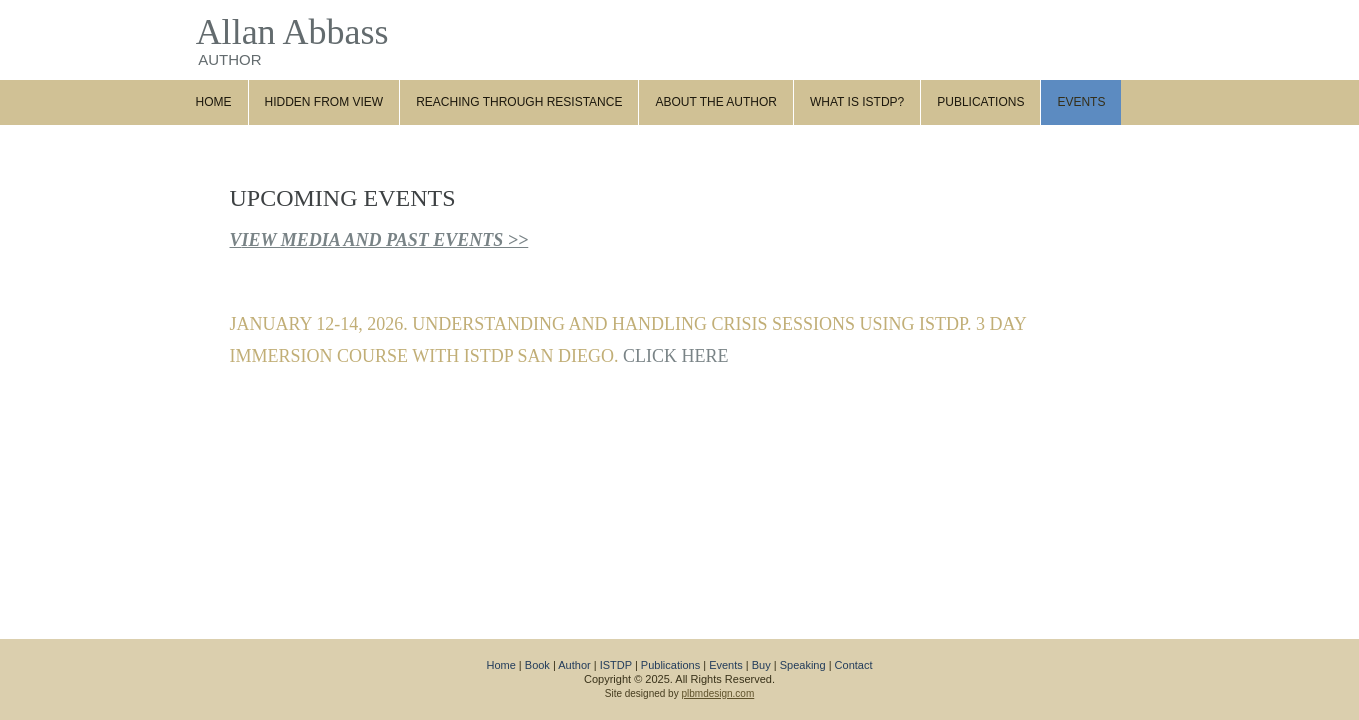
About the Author (716, 102)
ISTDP (616, 665)
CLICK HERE (676, 356)
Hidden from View (324, 102)
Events (1081, 102)
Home (214, 102)
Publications (980, 102)
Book (537, 665)
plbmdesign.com (717, 693)
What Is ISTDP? (857, 102)
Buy (761, 665)
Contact (854, 665)
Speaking (803, 665)
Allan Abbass (292, 32)
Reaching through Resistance (519, 102)
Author (574, 665)
